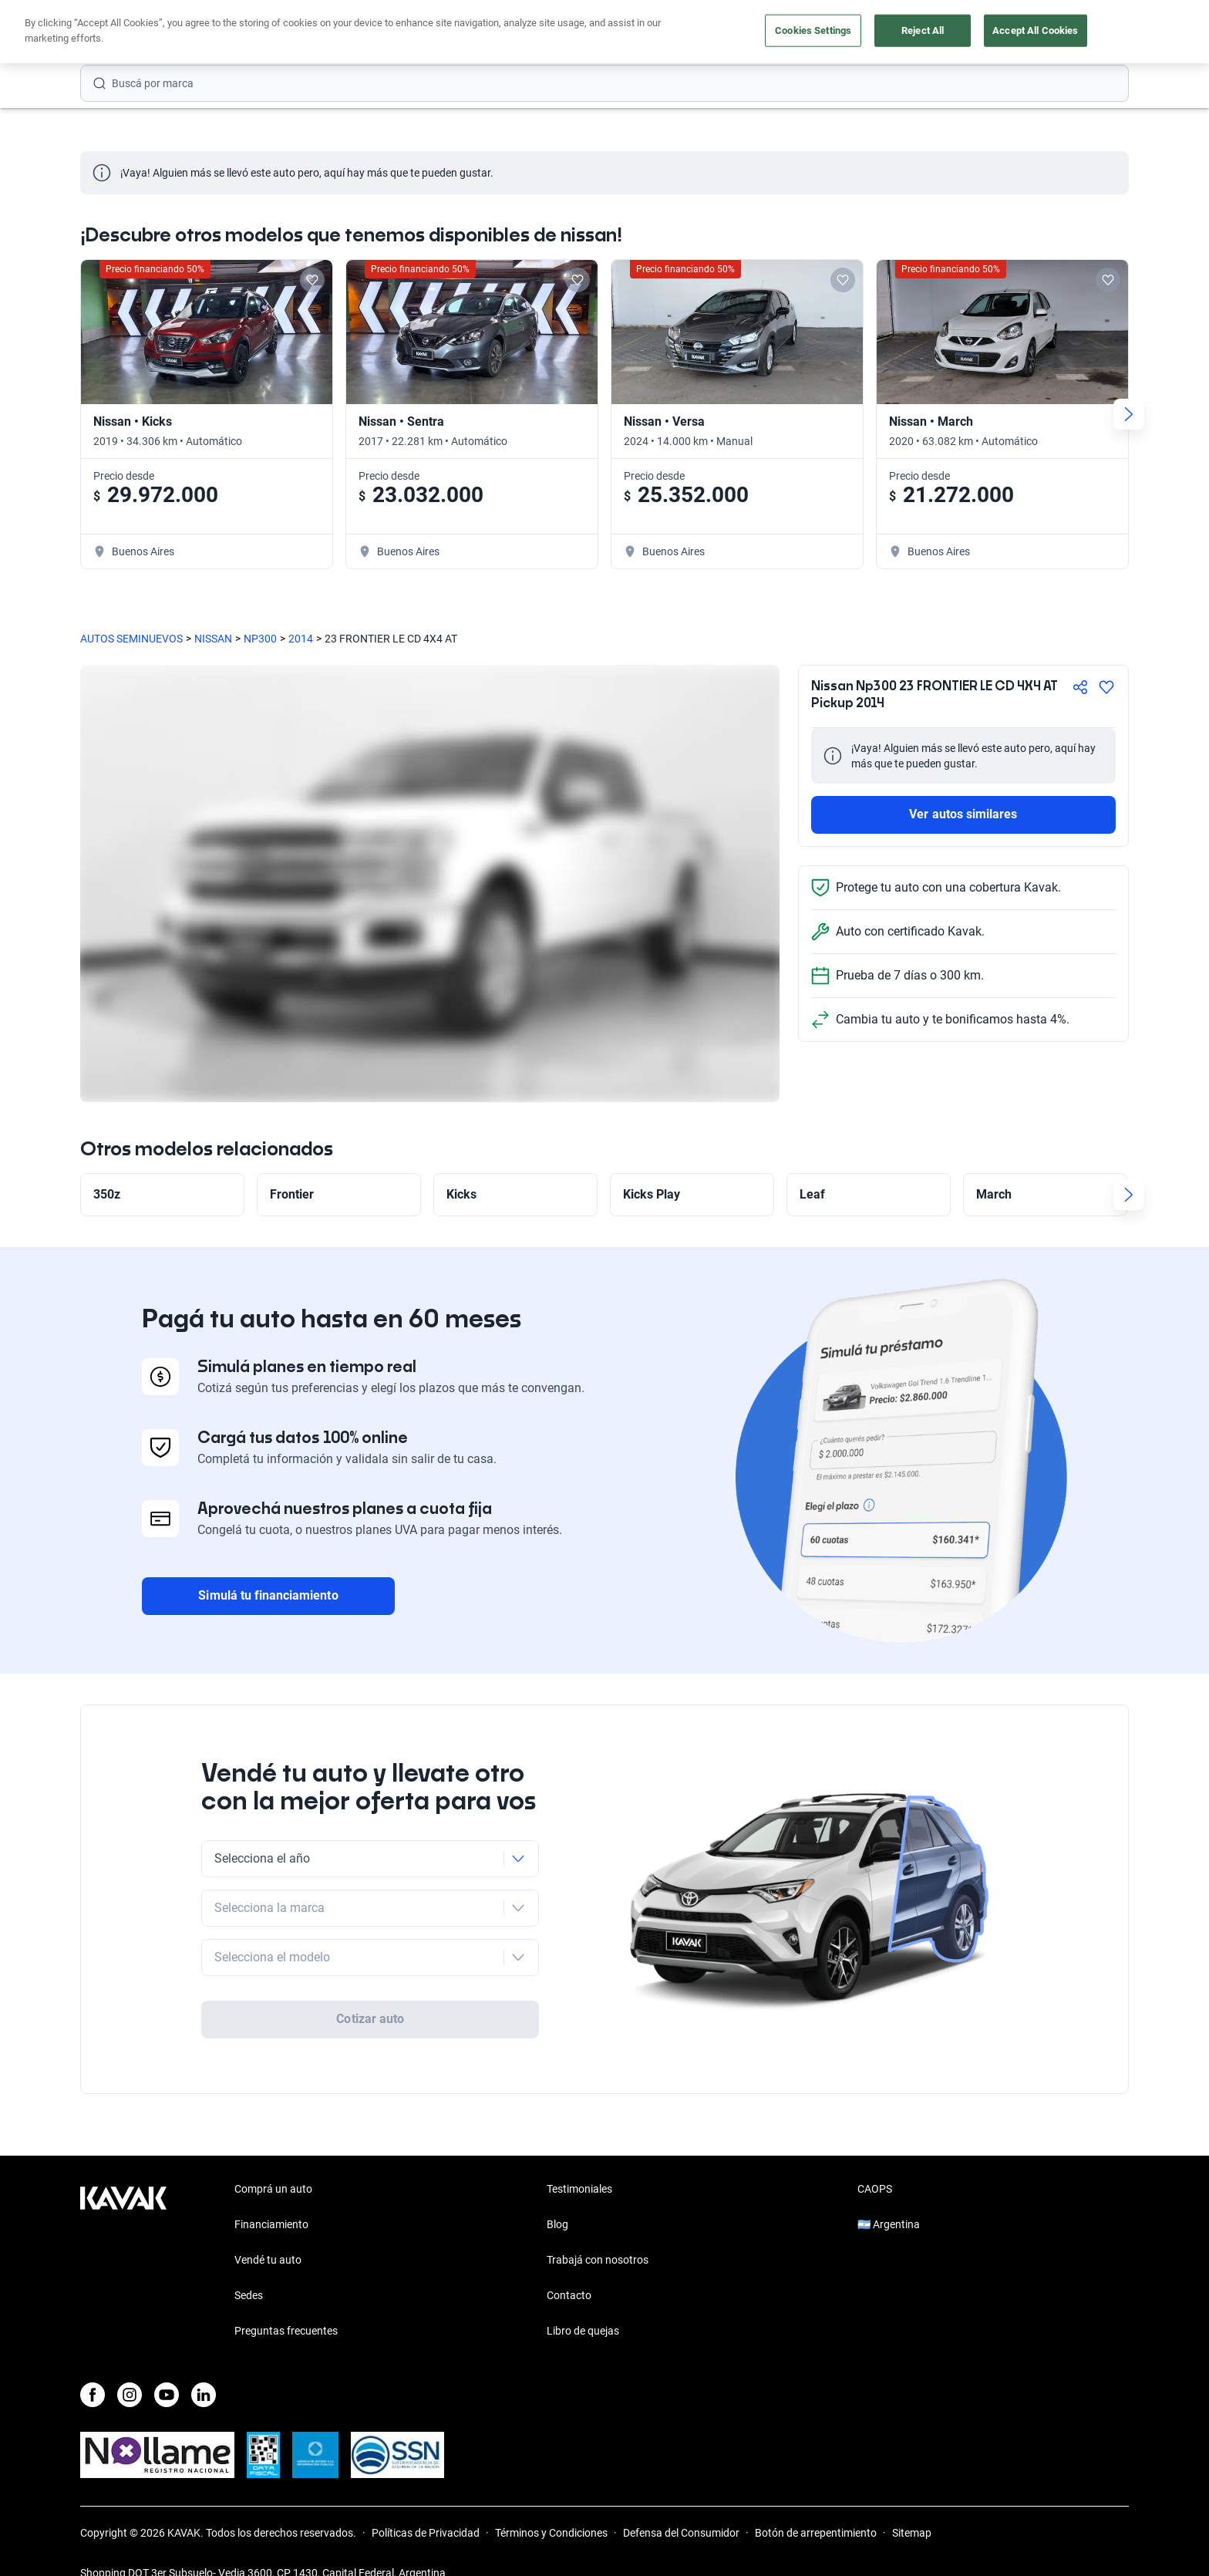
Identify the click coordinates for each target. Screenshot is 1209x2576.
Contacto (569, 2266)
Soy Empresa (810, 32)
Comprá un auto (498, 32)
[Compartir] (1080, 687)
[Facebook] (92, 2365)
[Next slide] (1128, 414)
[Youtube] (166, 2365)
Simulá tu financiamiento (268, 1595)
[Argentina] (977, 33)
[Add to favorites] (312, 280)
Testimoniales (579, 2159)
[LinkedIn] (203, 2365)
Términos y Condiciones (551, 2503)
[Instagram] (129, 2365)
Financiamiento (271, 2195)
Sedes (248, 2266)
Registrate (1089, 32)
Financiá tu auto (385, 32)
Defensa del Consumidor (681, 2503)
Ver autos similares (963, 814)
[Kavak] (123, 32)
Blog (557, 2195)
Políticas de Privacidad (426, 2503)
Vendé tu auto (604, 32)
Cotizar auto (370, 1974)
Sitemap (911, 2503)
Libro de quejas (583, 2301)
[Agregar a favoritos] (1106, 687)
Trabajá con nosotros (597, 2230)
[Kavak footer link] (123, 2232)
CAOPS (874, 2159)
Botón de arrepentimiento (816, 2503)
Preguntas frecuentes (286, 2301)
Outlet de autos (708, 32)
